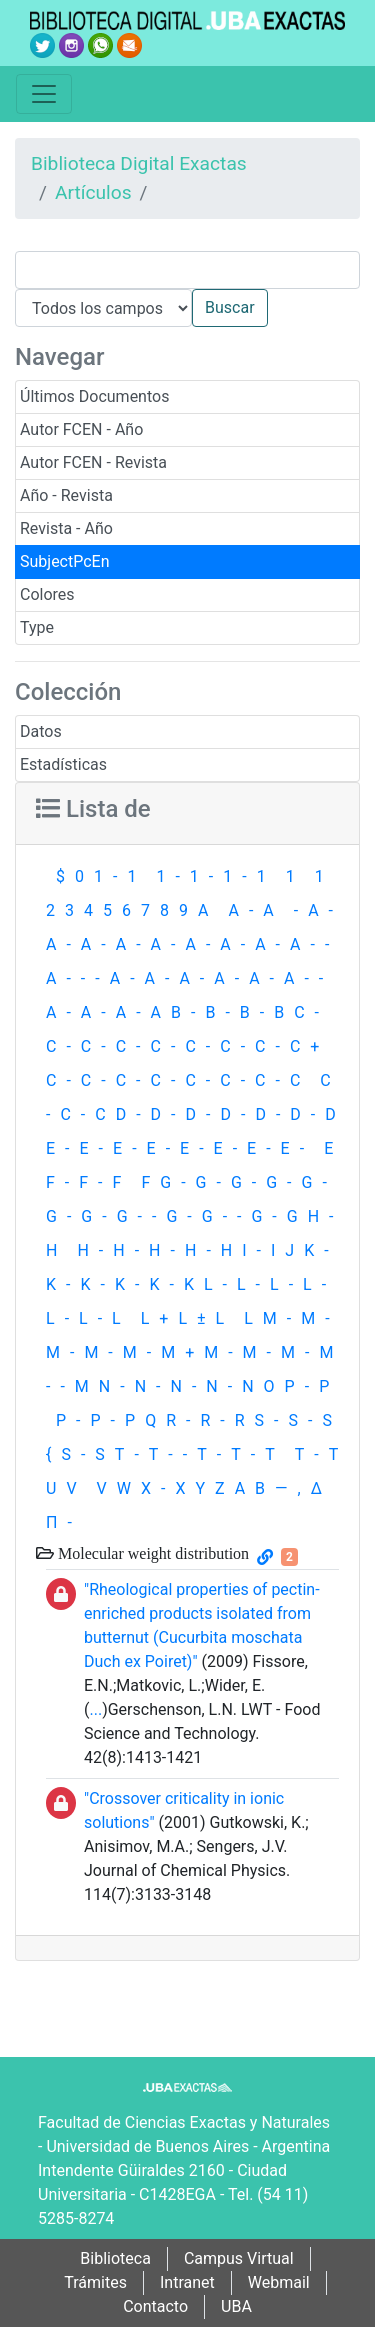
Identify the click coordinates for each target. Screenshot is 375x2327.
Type (37, 627)
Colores (47, 594)
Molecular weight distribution (151, 1553)
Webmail (279, 2282)
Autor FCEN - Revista (93, 462)
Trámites (95, 2282)
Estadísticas (63, 764)
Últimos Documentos (94, 396)
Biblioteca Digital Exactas (139, 163)
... (95, 1709)
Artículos (93, 192)
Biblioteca (115, 2258)
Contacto (155, 2306)
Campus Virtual (239, 2258)
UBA (236, 2306)
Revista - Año (66, 528)
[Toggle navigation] (44, 94)
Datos (41, 731)
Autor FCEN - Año (81, 429)
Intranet (187, 2282)
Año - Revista (66, 495)
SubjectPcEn (65, 561)
